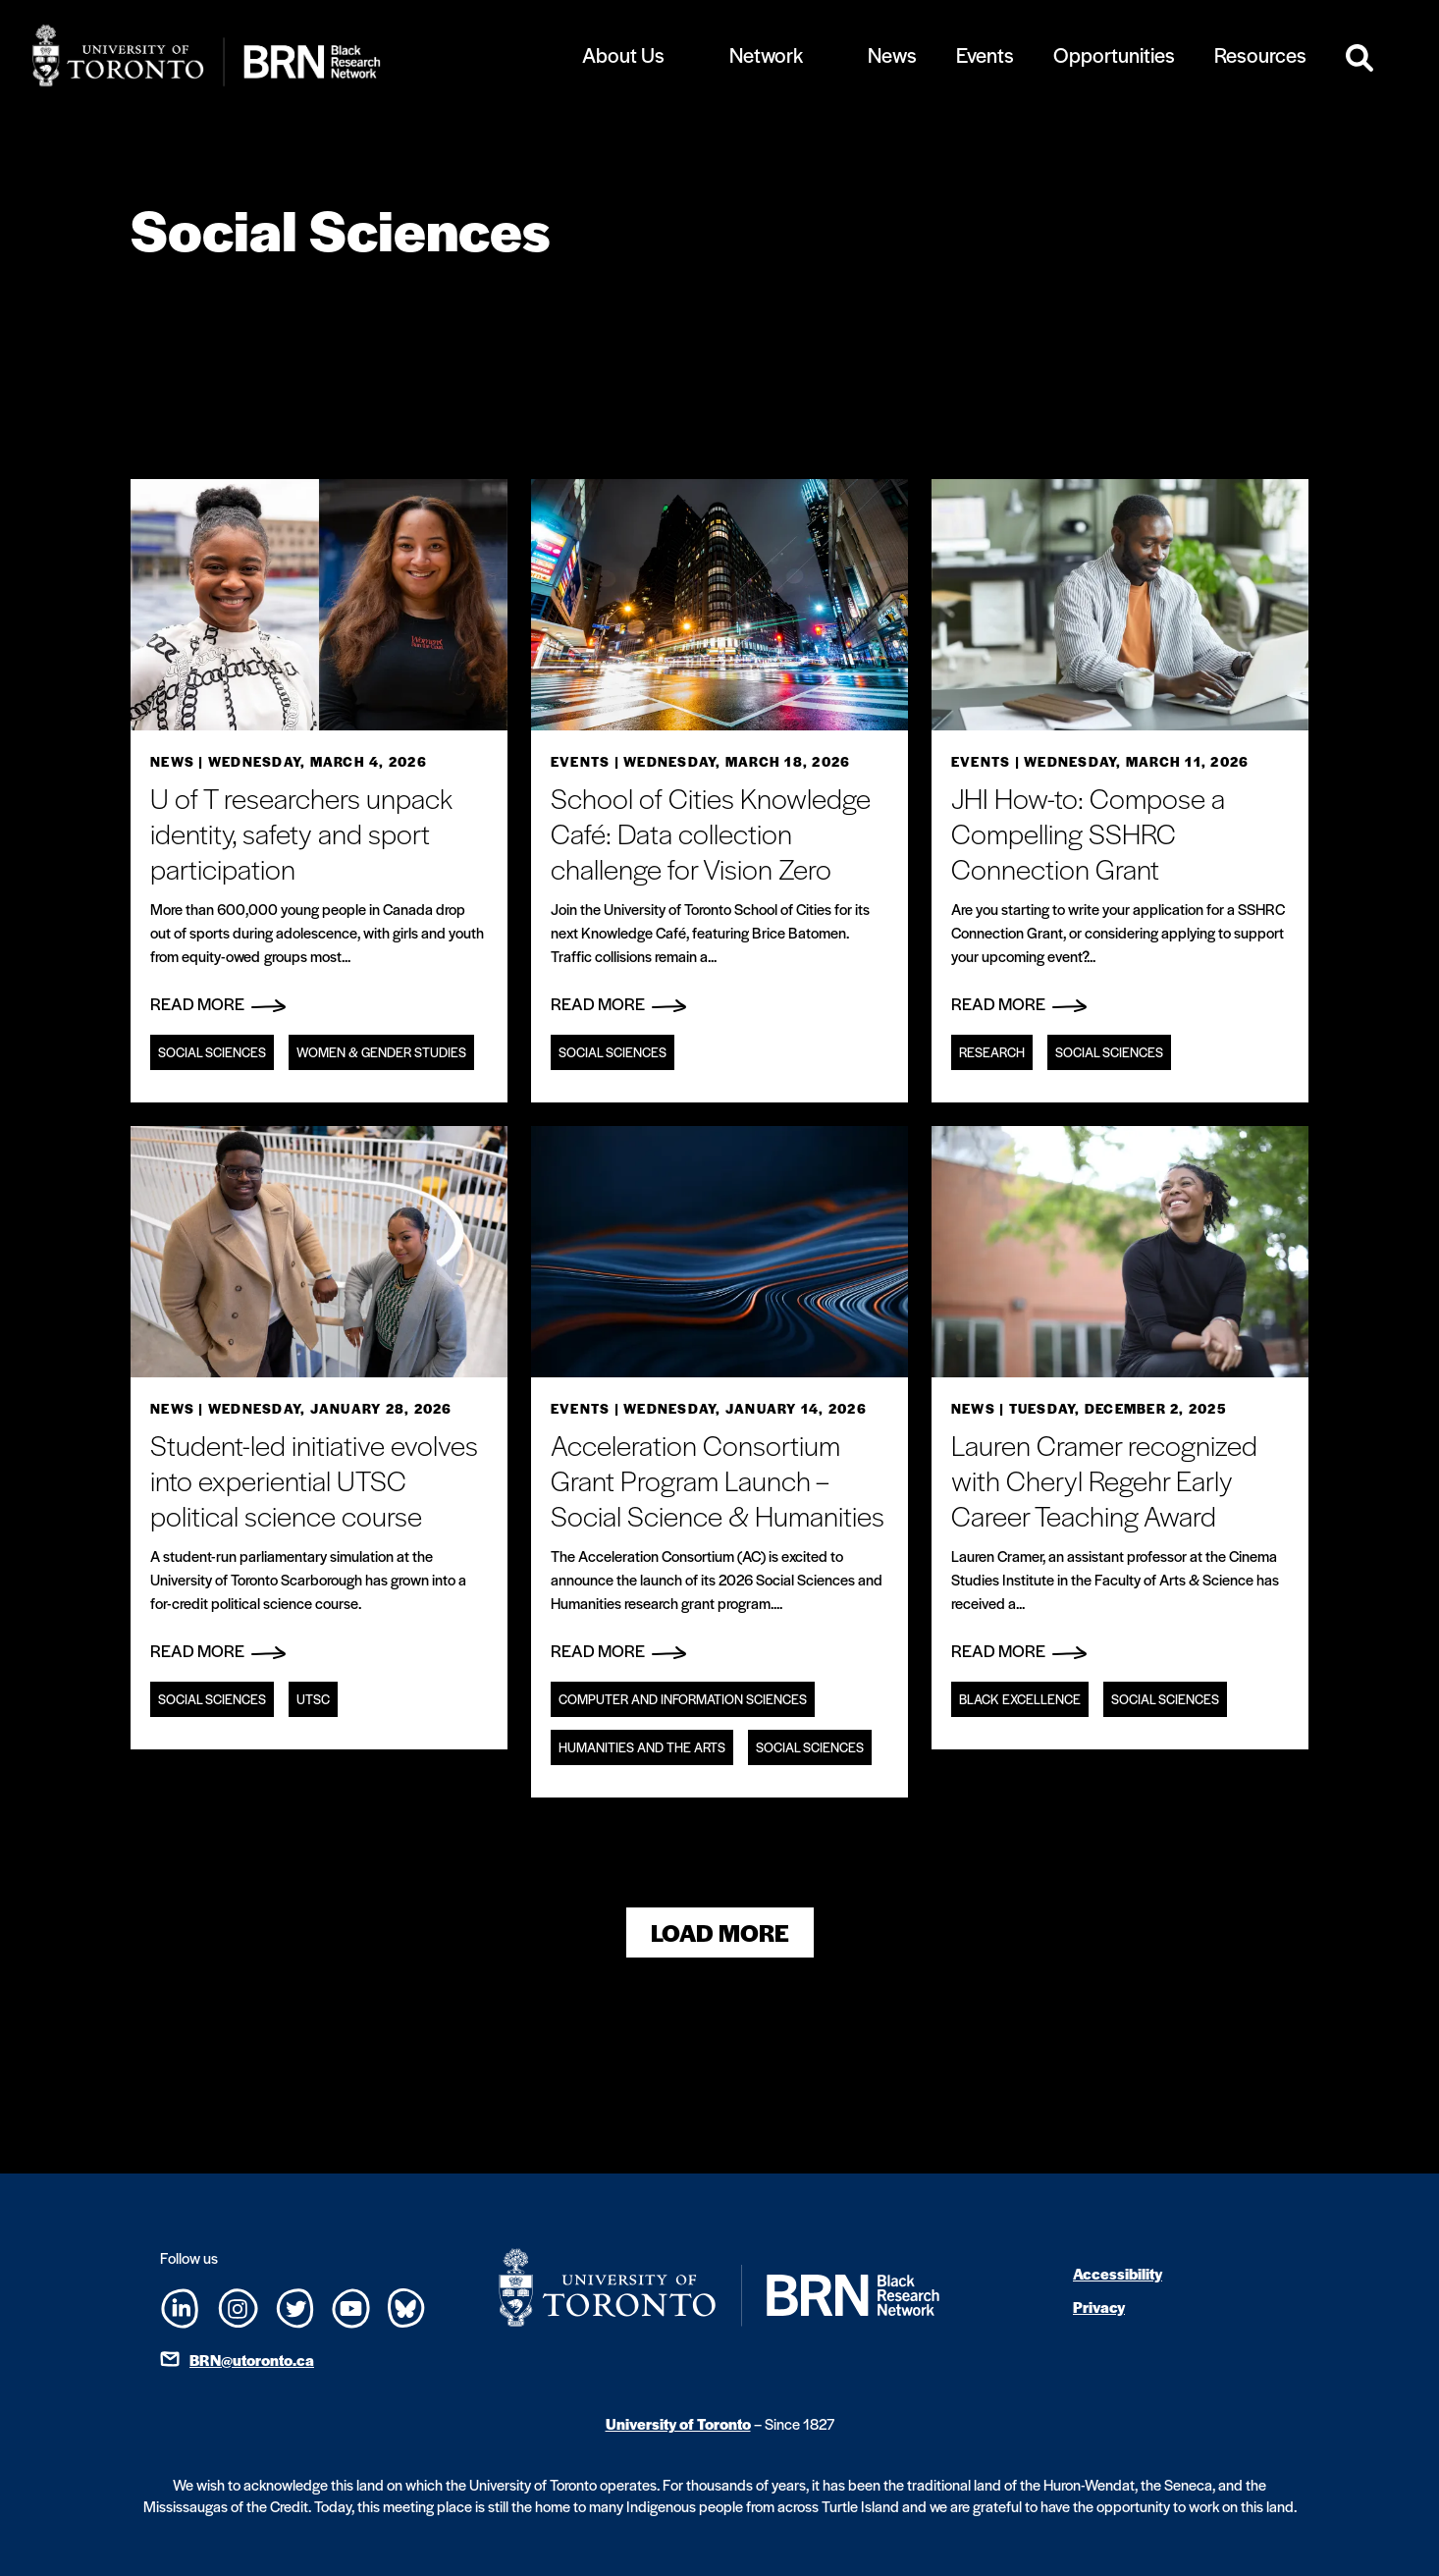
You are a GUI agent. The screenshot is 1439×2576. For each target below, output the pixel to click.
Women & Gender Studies (381, 1052)
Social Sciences (212, 1052)
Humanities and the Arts (642, 1747)
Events (985, 54)
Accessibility (1117, 2273)
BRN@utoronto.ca (251, 2359)
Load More (720, 1932)
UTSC (313, 1699)
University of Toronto (678, 2423)
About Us (623, 54)
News (892, 54)
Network (766, 54)
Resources (1260, 54)
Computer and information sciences (683, 1699)
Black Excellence (1020, 1699)
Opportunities (1114, 54)
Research (992, 1052)
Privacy (1099, 2306)
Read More (218, 1003)
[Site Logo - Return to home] (270, 55)
